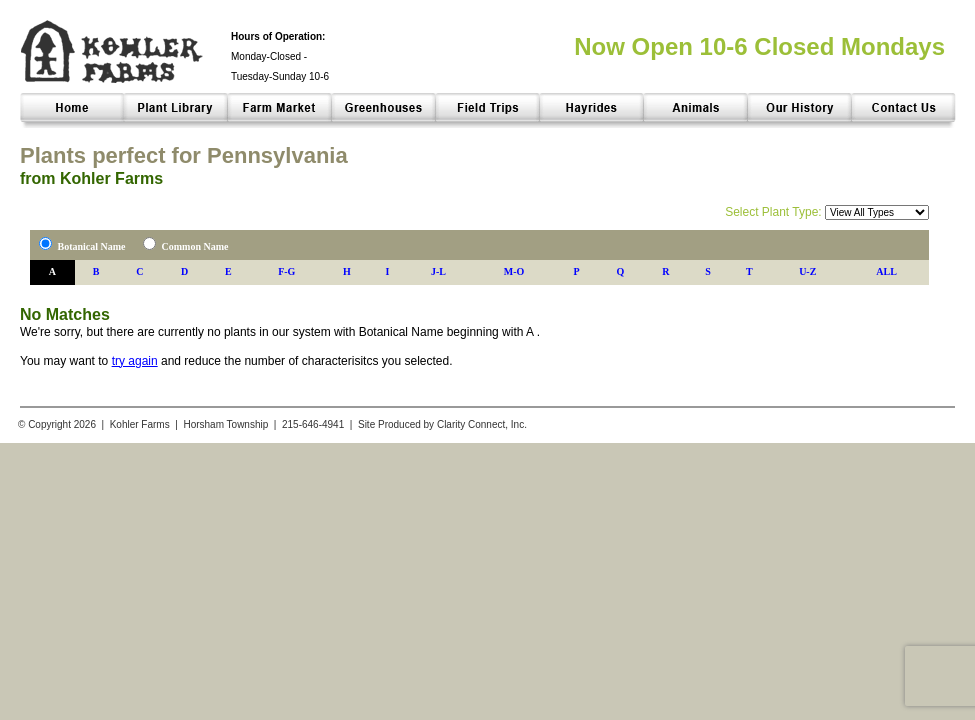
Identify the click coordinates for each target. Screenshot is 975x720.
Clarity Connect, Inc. (482, 424)
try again (135, 361)
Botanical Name (92, 246)
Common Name (195, 246)
